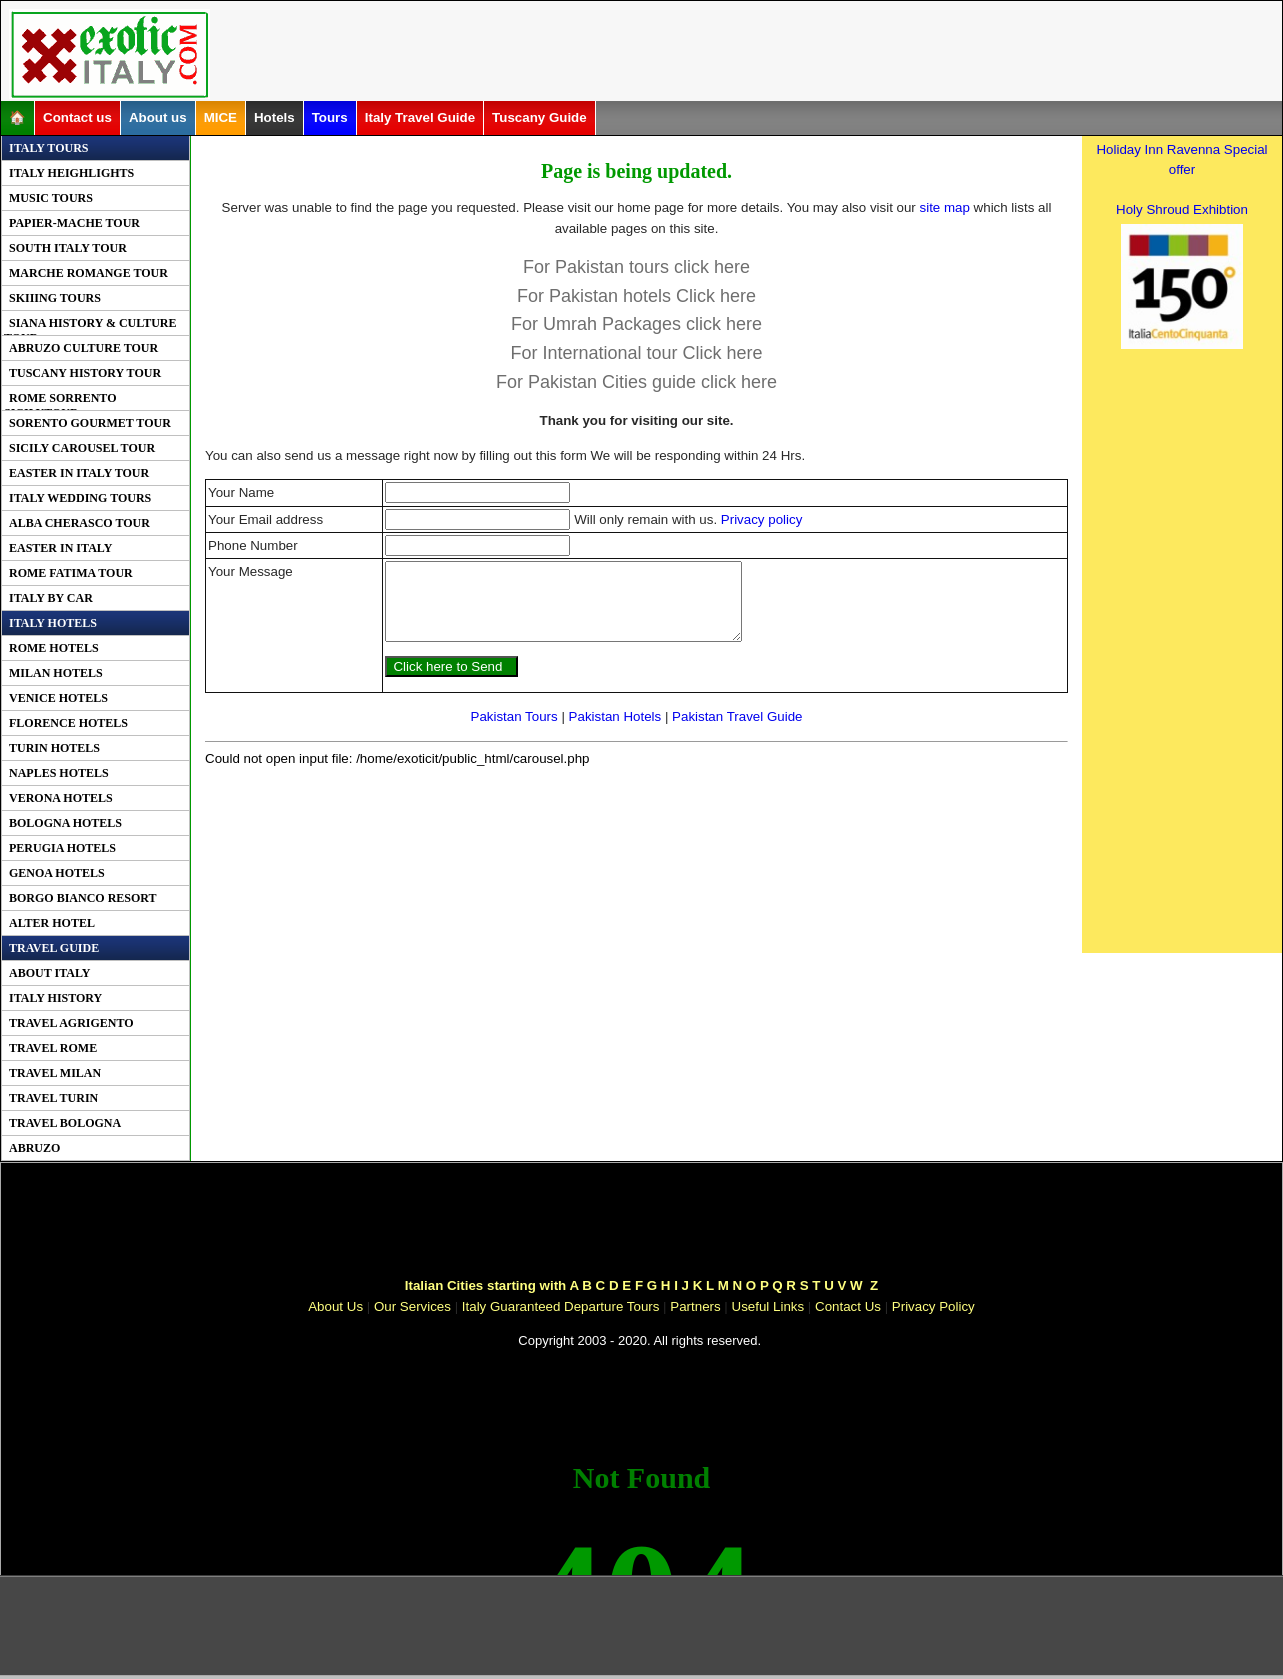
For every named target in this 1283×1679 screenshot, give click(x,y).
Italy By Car (51, 598)
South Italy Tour (68, 248)
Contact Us (848, 1306)
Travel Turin (53, 1098)
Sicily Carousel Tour (82, 448)
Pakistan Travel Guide (737, 731)
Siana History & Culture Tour (90, 326)
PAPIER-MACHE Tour (74, 223)
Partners (695, 1306)
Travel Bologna (65, 1123)
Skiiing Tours (55, 298)
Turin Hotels (54, 748)
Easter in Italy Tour (79, 473)
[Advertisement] (664, 54)
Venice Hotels (58, 698)
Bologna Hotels (65, 823)
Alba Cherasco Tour (79, 523)
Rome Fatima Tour (71, 573)
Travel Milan (55, 1073)
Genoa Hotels (57, 873)
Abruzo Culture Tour (83, 348)
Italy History (55, 998)
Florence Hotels (68, 723)
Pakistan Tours (514, 731)
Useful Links (768, 1306)
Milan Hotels (56, 673)
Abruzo (34, 1148)
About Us (335, 1306)
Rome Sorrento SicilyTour (60, 401)
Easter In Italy (60, 548)
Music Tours (51, 198)
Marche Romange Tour (88, 273)
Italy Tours (48, 148)
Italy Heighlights (71, 173)
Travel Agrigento (71, 1023)
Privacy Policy (933, 1306)
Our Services (412, 1306)
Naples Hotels (59, 773)
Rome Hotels (54, 648)
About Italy (49, 973)
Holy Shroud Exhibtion (1182, 209)
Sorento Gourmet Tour (90, 423)
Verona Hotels (61, 798)
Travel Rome (53, 1048)
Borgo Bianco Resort (83, 898)
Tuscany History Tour (85, 373)
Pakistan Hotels (615, 731)
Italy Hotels (53, 623)
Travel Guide (54, 948)
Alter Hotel (52, 923)
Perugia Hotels (62, 848)
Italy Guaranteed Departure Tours (561, 1306)
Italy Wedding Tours (80, 498)
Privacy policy (761, 519)
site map (945, 207)
